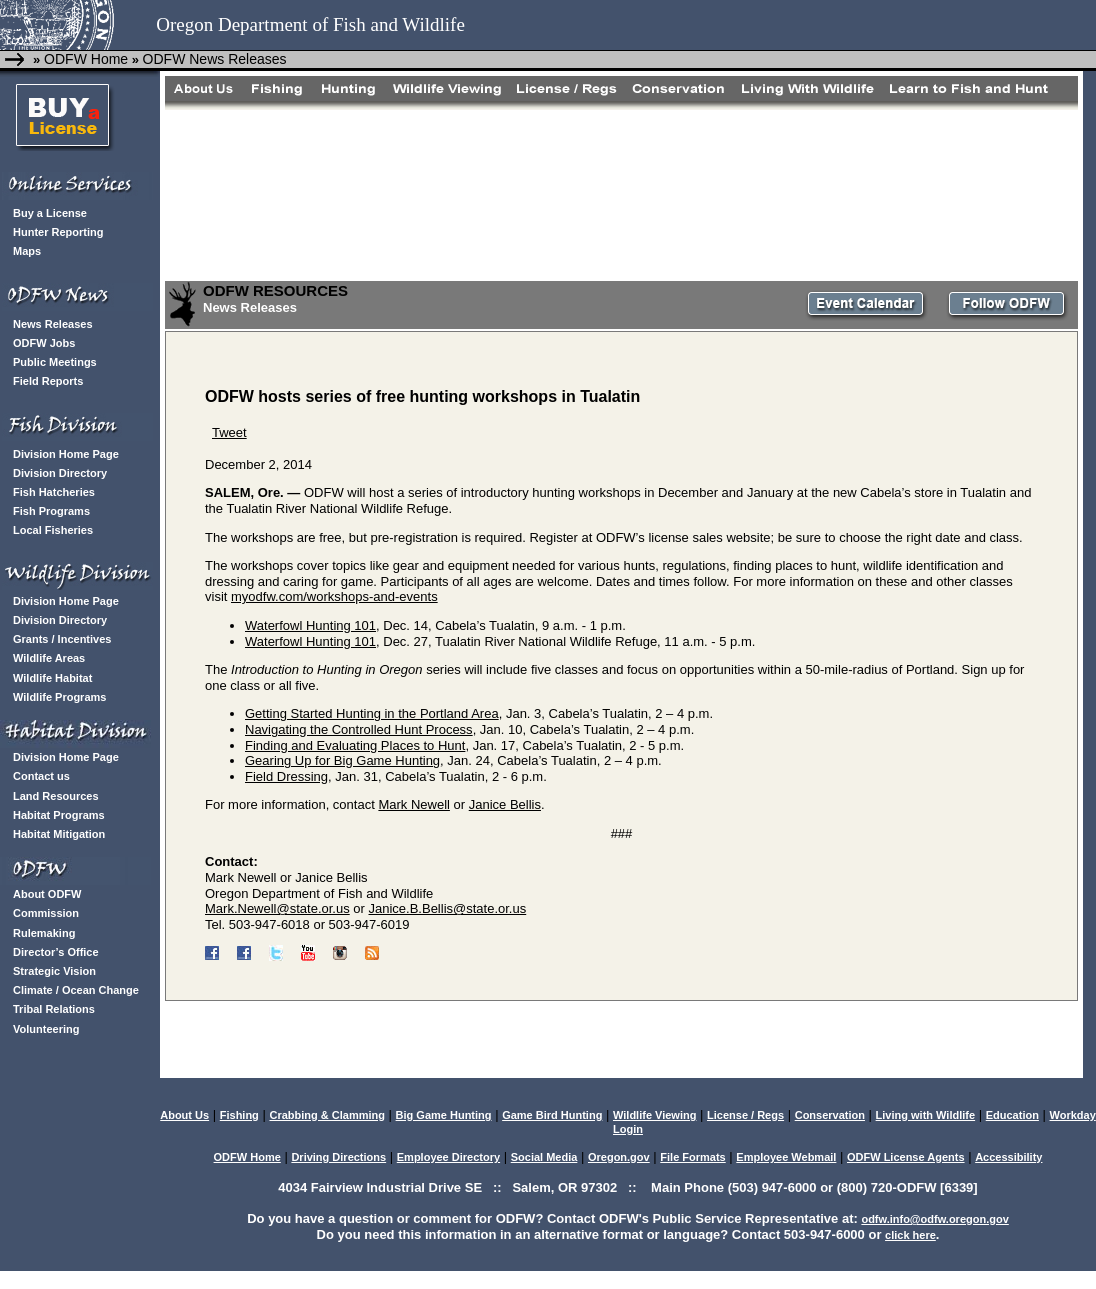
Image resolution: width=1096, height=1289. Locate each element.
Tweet (229, 432)
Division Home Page (66, 454)
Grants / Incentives (62, 639)
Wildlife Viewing (654, 1115)
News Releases (53, 324)
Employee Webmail (786, 1157)
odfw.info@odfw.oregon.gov (934, 1219)
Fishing (239, 1115)
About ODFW (47, 894)
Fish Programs (51, 511)
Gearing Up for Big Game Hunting (342, 760)
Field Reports (48, 381)
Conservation (830, 1115)
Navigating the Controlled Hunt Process (359, 729)
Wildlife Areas (49, 658)
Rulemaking (44, 933)
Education (1012, 1115)
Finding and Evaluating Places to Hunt (355, 745)
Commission (46, 913)
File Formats (692, 1157)
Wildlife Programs (59, 697)
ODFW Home (84, 59)
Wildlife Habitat (52, 678)
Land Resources (56, 796)
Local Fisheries (53, 530)
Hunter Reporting (58, 232)
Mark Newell (414, 804)
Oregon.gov (619, 1157)
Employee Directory (448, 1157)
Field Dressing (286, 776)
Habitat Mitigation (59, 834)
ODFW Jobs (44, 343)
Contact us (41, 776)
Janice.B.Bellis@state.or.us (448, 908)
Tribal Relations (54, 1009)
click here (910, 1235)
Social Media (544, 1157)
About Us (184, 1115)
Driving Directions (338, 1157)
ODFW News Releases (215, 59)
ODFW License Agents (906, 1157)
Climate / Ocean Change (76, 990)
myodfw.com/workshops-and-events (334, 596)
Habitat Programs (59, 815)
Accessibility (1008, 1157)
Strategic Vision (54, 971)
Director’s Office (56, 952)
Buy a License (50, 213)
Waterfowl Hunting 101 (310, 625)
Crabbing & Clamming (327, 1115)
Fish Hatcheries (54, 492)
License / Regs (745, 1115)
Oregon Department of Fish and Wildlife (310, 24)
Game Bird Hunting (552, 1115)
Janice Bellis (505, 804)
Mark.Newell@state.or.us (277, 908)
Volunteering (46, 1029)
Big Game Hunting (444, 1115)
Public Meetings (55, 362)
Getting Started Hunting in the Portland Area (372, 713)
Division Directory (60, 473)
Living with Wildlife (926, 1115)
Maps (27, 251)
